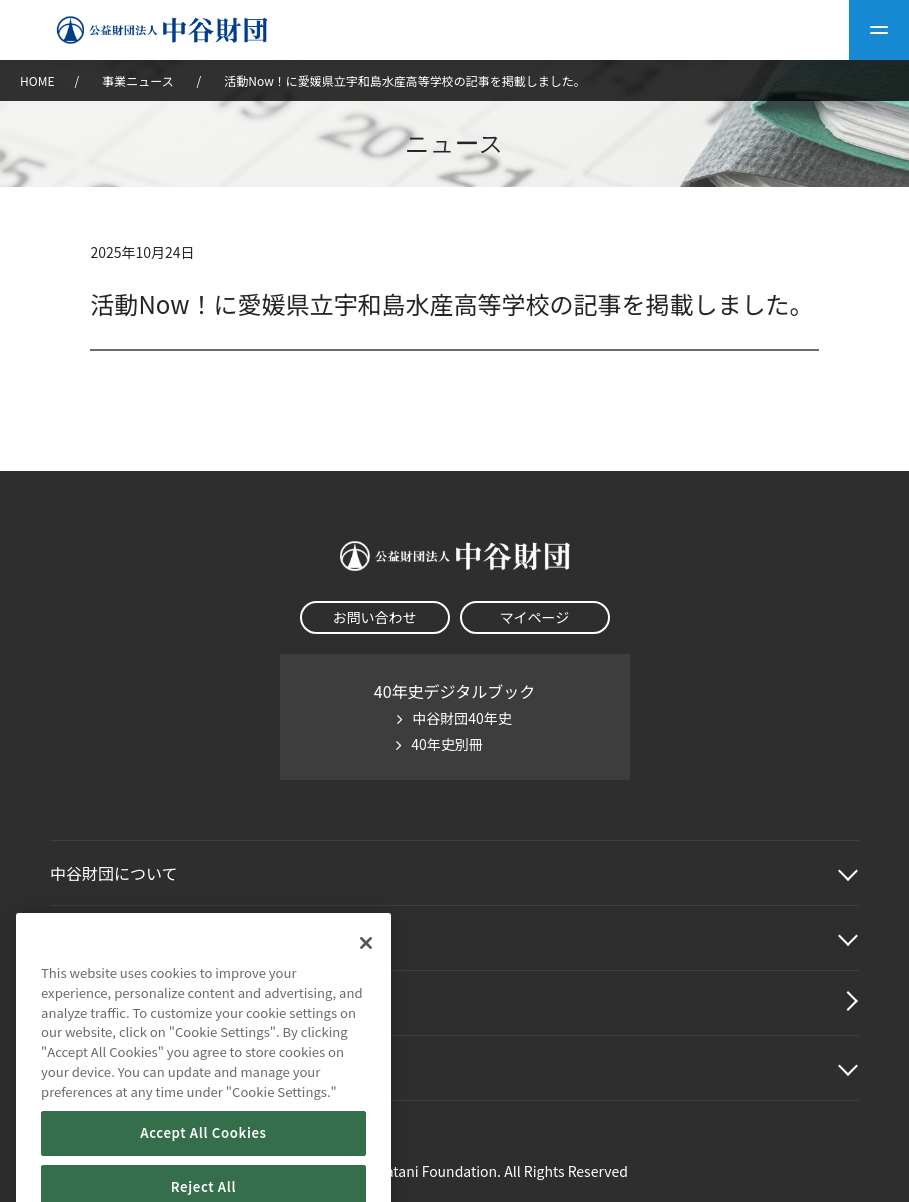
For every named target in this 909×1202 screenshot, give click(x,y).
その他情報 (90, 1068)
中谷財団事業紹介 (114, 938)
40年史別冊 (447, 744)
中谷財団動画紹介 (114, 1003)
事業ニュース (139, 80)
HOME (37, 80)
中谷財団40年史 (462, 718)
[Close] (366, 968)
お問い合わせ (375, 617)
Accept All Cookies (203, 1157)
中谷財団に (114, 873)
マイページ (535, 617)
